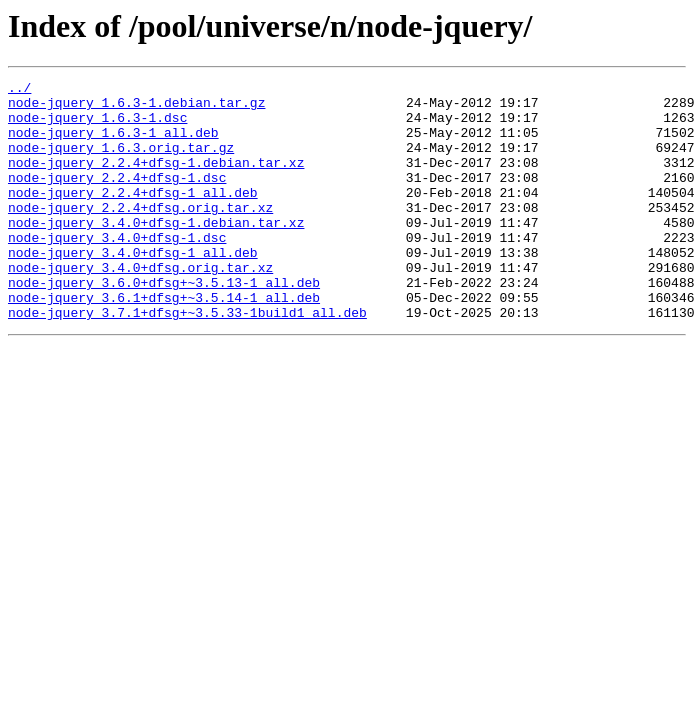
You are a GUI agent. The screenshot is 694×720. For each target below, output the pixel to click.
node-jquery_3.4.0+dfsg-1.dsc (117, 270)
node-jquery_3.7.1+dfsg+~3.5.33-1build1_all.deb (187, 360)
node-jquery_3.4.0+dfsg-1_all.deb (133, 288)
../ (19, 90)
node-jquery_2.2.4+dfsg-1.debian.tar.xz (156, 180)
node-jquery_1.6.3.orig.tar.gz (121, 162)
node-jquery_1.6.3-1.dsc (97, 126)
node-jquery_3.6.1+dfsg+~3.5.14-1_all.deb (164, 342)
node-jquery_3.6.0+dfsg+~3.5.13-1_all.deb (164, 324)
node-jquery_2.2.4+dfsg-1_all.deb (133, 216)
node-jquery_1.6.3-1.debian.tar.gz (136, 108)
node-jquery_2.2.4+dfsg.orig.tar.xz (140, 234)
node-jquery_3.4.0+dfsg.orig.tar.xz (140, 306)
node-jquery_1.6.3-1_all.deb (113, 144)
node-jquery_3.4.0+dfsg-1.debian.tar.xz (156, 252)
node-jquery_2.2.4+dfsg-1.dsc (117, 198)
